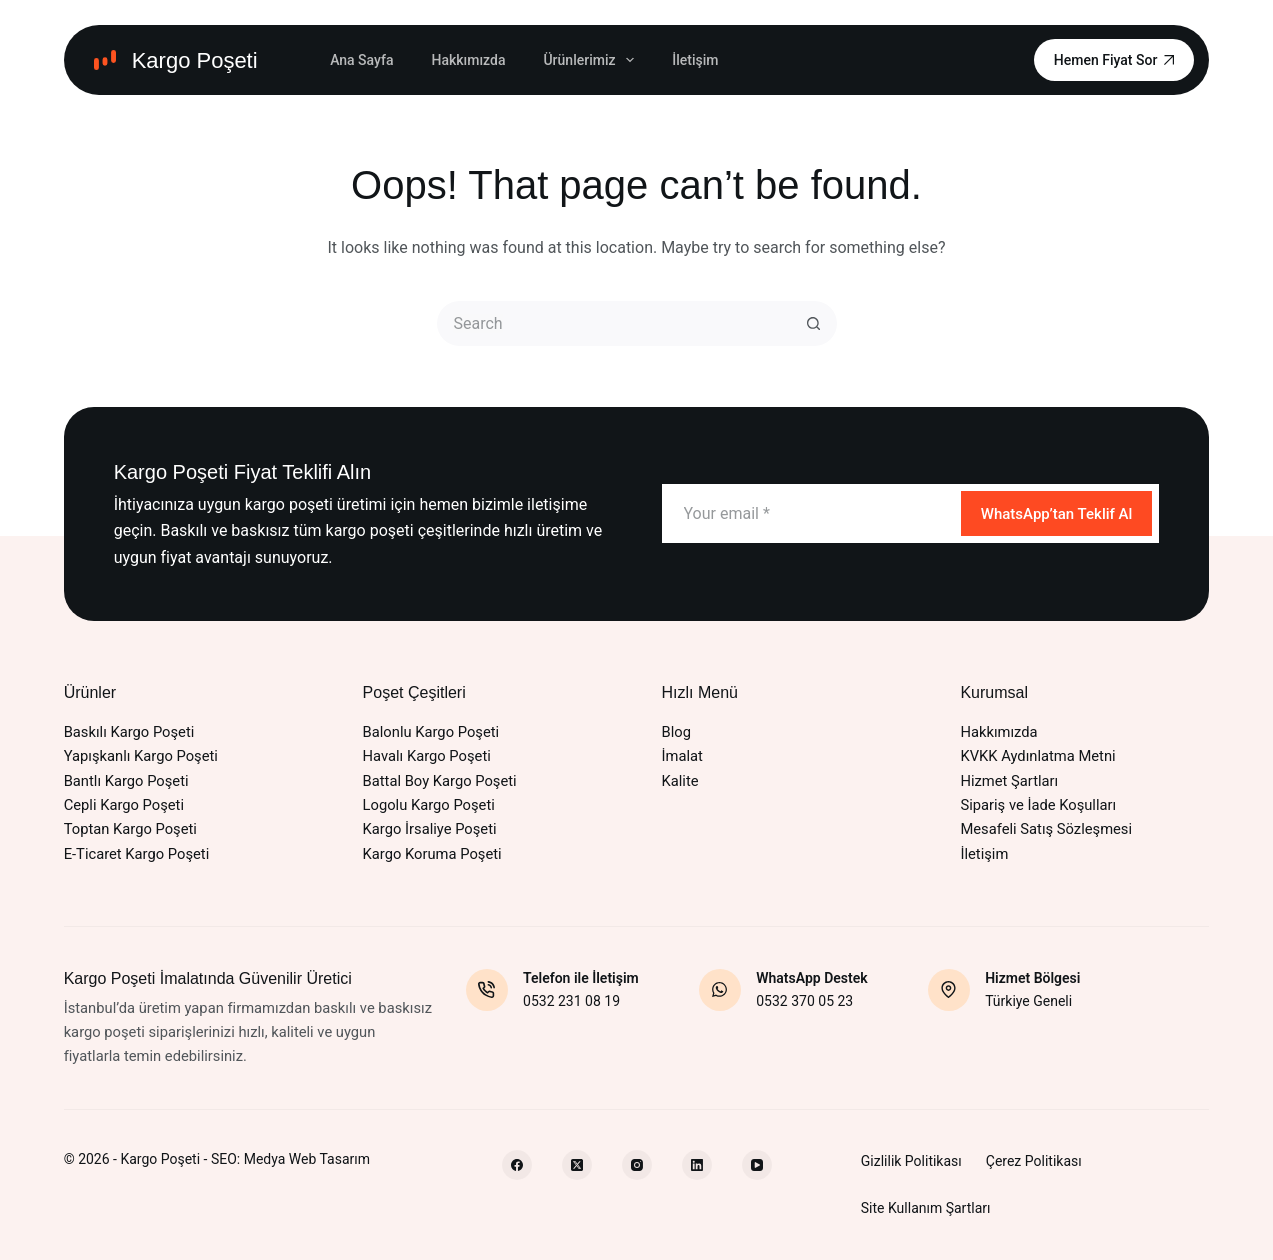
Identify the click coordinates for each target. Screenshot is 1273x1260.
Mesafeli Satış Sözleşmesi (1046, 829)
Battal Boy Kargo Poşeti (440, 781)
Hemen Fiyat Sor (1114, 60)
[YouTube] (757, 1165)
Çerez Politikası (1034, 1161)
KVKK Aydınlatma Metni (1037, 756)
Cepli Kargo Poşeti (124, 805)
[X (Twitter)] (577, 1165)
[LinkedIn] (697, 1165)
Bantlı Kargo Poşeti (126, 781)
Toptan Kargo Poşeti (130, 829)
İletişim (695, 60)
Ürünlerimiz (592, 60)
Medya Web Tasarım (307, 1159)
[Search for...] (614, 323)
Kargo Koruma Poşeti (432, 854)
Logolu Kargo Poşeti (429, 805)
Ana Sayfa (361, 60)
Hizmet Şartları (1009, 781)
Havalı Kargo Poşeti (427, 756)
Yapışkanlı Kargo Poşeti (141, 756)
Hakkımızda (468, 60)
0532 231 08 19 (571, 1001)
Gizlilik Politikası (911, 1161)
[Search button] (814, 323)
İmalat (682, 756)
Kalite (680, 781)
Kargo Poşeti (195, 60)
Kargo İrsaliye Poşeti (430, 829)
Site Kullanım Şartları (926, 1208)
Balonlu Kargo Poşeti (431, 732)
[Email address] (810, 513)
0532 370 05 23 (804, 1001)
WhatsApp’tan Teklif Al (1057, 514)
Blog (676, 732)
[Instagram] (637, 1165)
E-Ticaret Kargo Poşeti (137, 854)
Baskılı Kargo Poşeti (129, 732)
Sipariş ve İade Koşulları (1038, 805)
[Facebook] (517, 1165)
